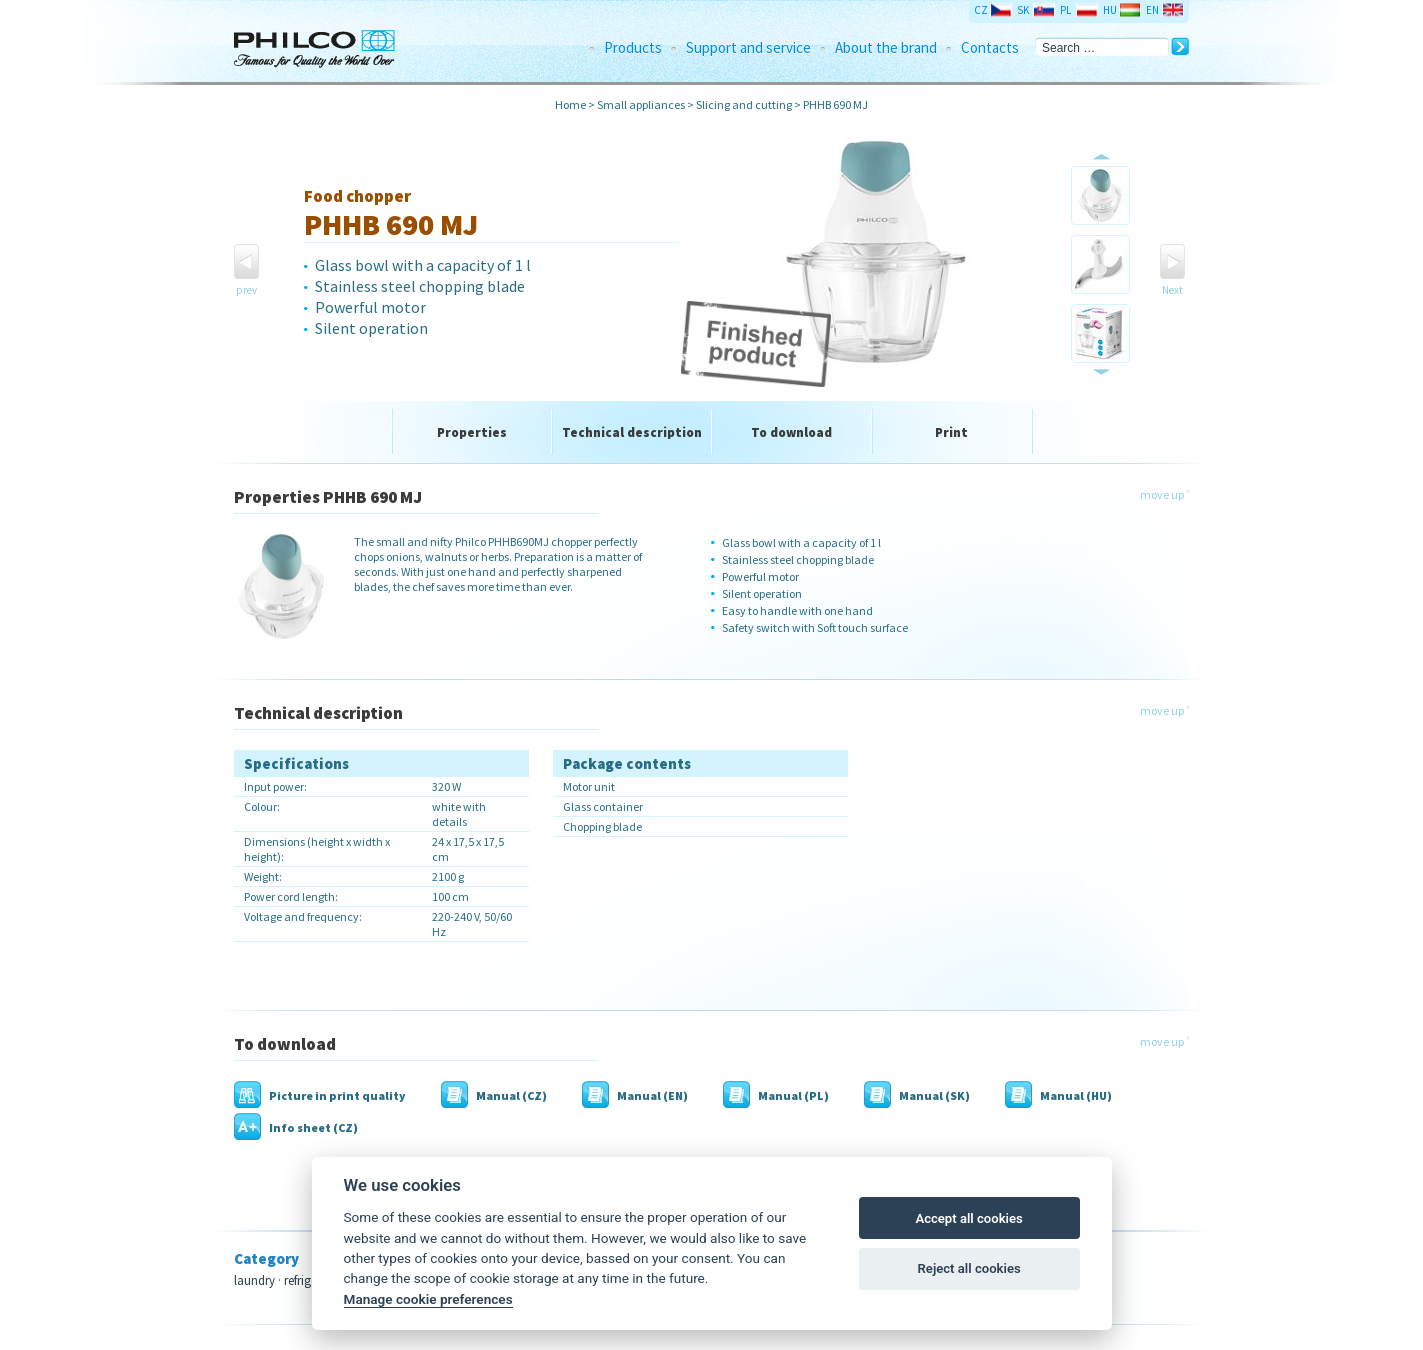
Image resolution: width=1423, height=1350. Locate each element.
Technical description (632, 432)
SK (1023, 10)
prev (246, 290)
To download (791, 432)
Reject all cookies (969, 1268)
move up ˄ (1164, 494)
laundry (254, 1280)
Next (1172, 290)
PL (1065, 10)
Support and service (748, 47)
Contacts (990, 47)
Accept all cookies (968, 1218)
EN (1152, 10)
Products (633, 47)
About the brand (886, 47)
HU (1110, 10)
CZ (981, 10)
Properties (472, 432)
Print (951, 432)
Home (570, 104)
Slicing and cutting (744, 104)
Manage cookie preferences (428, 1299)
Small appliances (641, 104)
